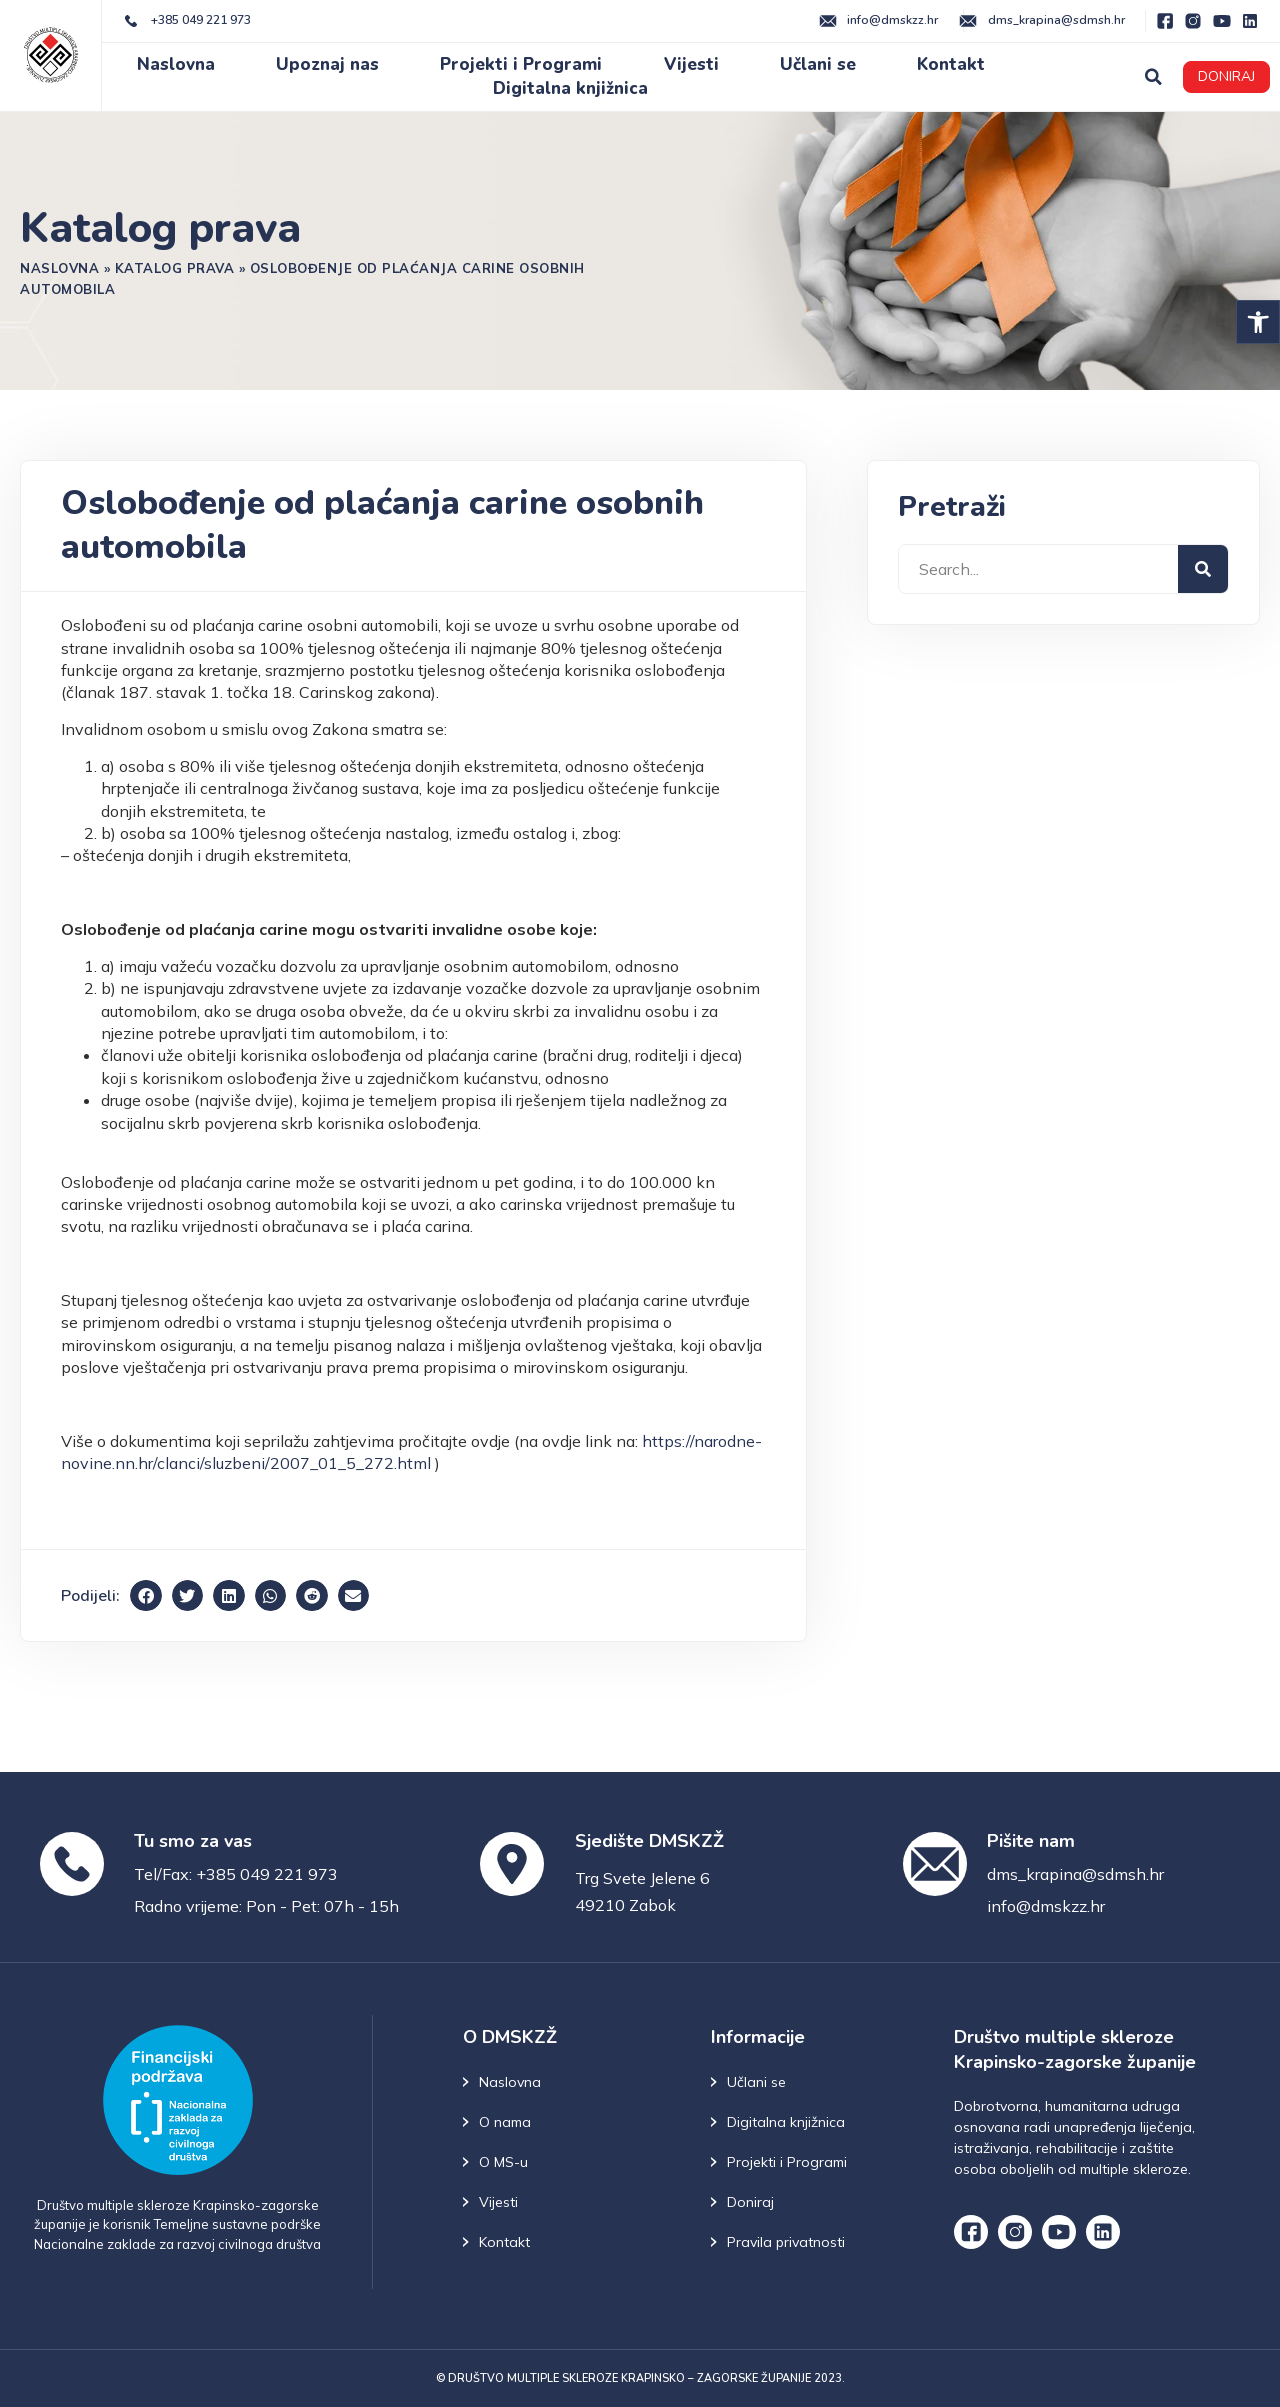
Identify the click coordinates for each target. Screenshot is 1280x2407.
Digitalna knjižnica (570, 88)
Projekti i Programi (521, 64)
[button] (1258, 322)
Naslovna (176, 64)
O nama (505, 2122)
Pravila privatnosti (786, 2242)
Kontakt (951, 64)
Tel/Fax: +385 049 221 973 (236, 1874)
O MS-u (503, 2162)
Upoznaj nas (327, 64)
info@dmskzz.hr (1046, 1906)
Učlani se (818, 64)
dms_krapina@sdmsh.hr (1075, 1874)
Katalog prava (175, 268)
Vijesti (691, 64)
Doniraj (750, 2202)
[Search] (1203, 569)
